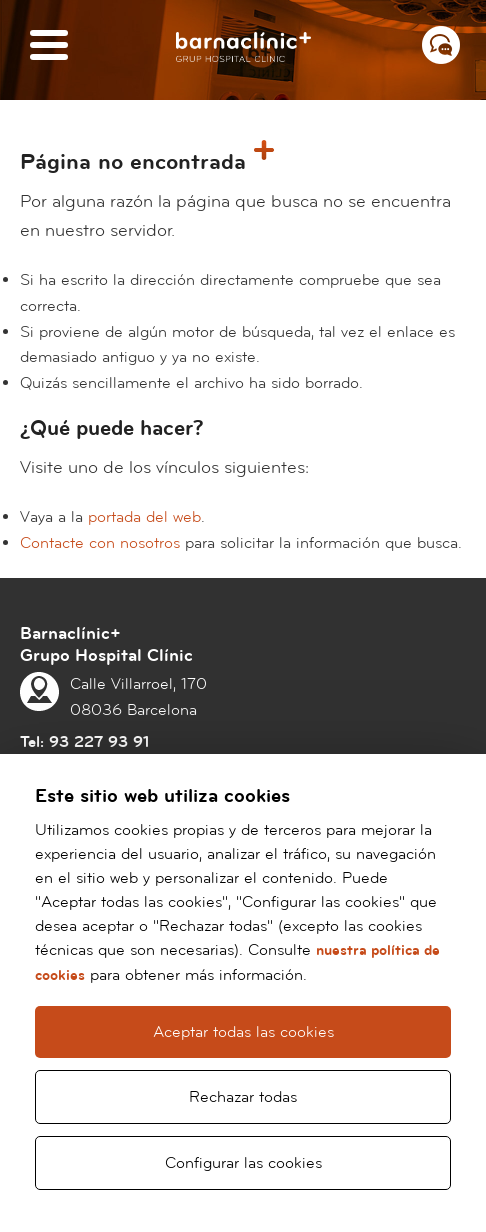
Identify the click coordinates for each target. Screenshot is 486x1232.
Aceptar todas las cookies (243, 1032)
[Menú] (49, 46)
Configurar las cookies (243, 1163)
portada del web (144, 517)
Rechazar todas (243, 1097)
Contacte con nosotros (100, 543)
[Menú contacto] (441, 45)
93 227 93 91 (99, 742)
